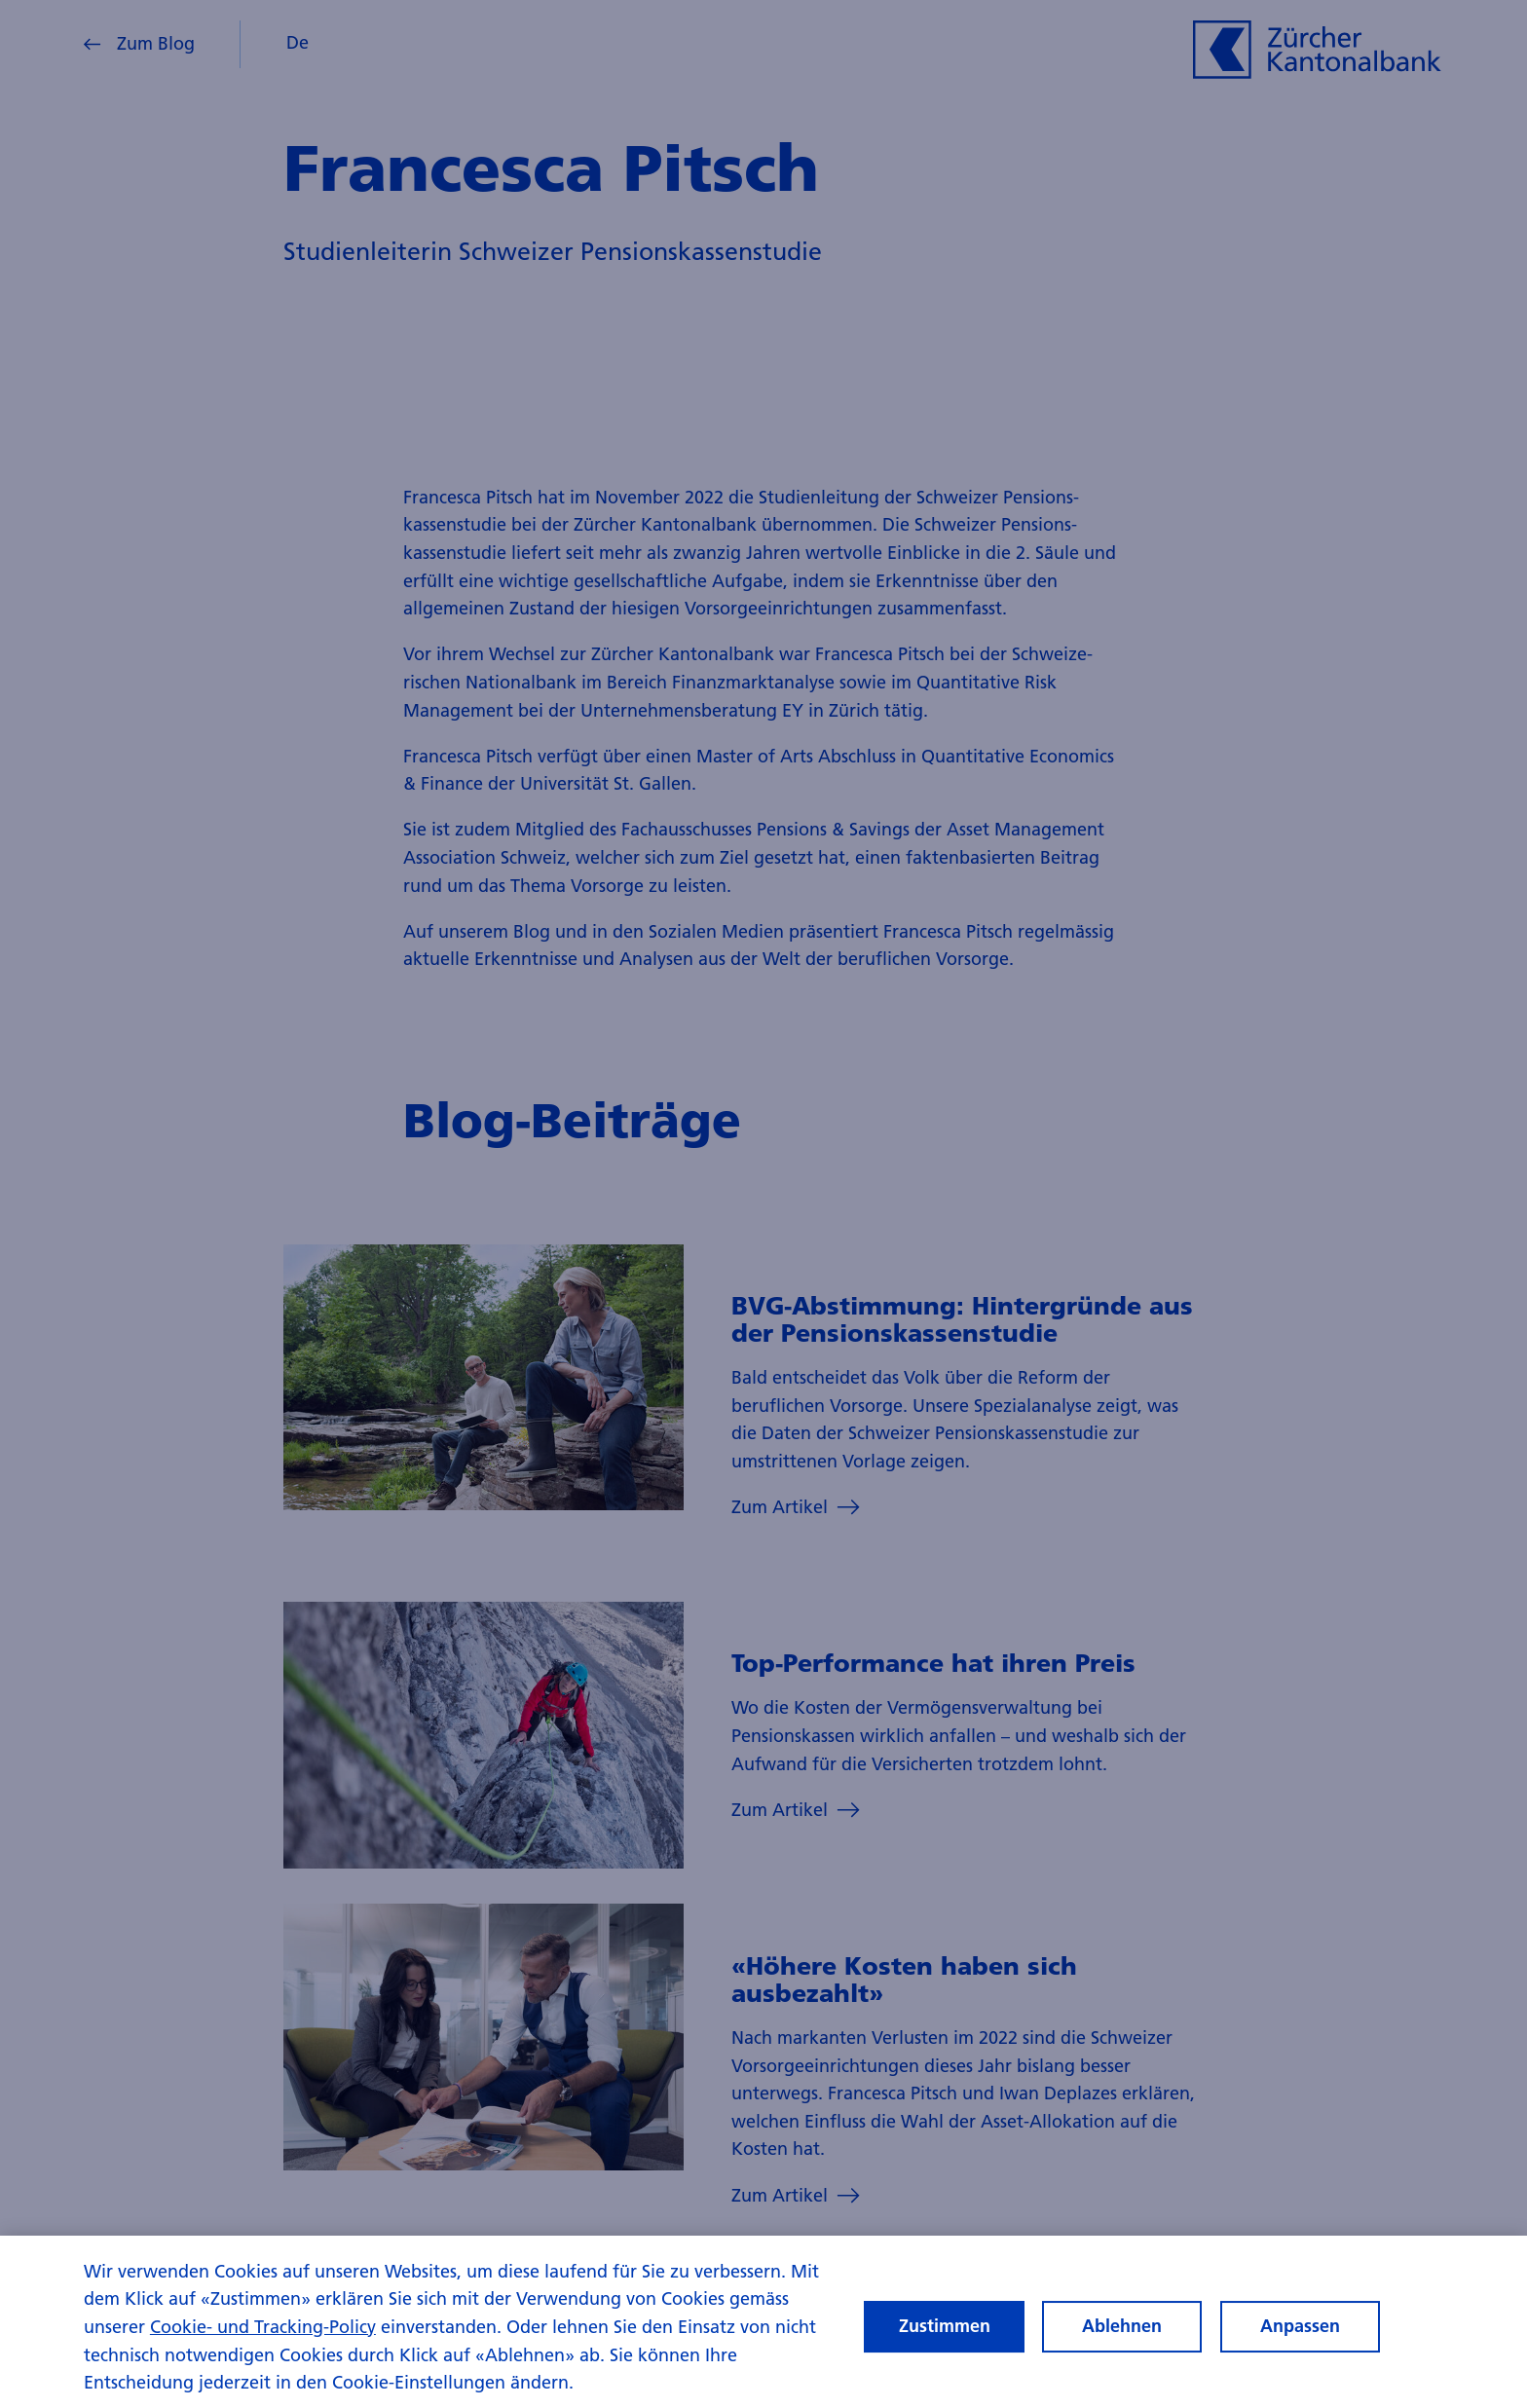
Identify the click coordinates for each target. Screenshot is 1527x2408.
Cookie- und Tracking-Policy (263, 2345)
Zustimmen (944, 2344)
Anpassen (1300, 2344)
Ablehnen (1122, 2344)
